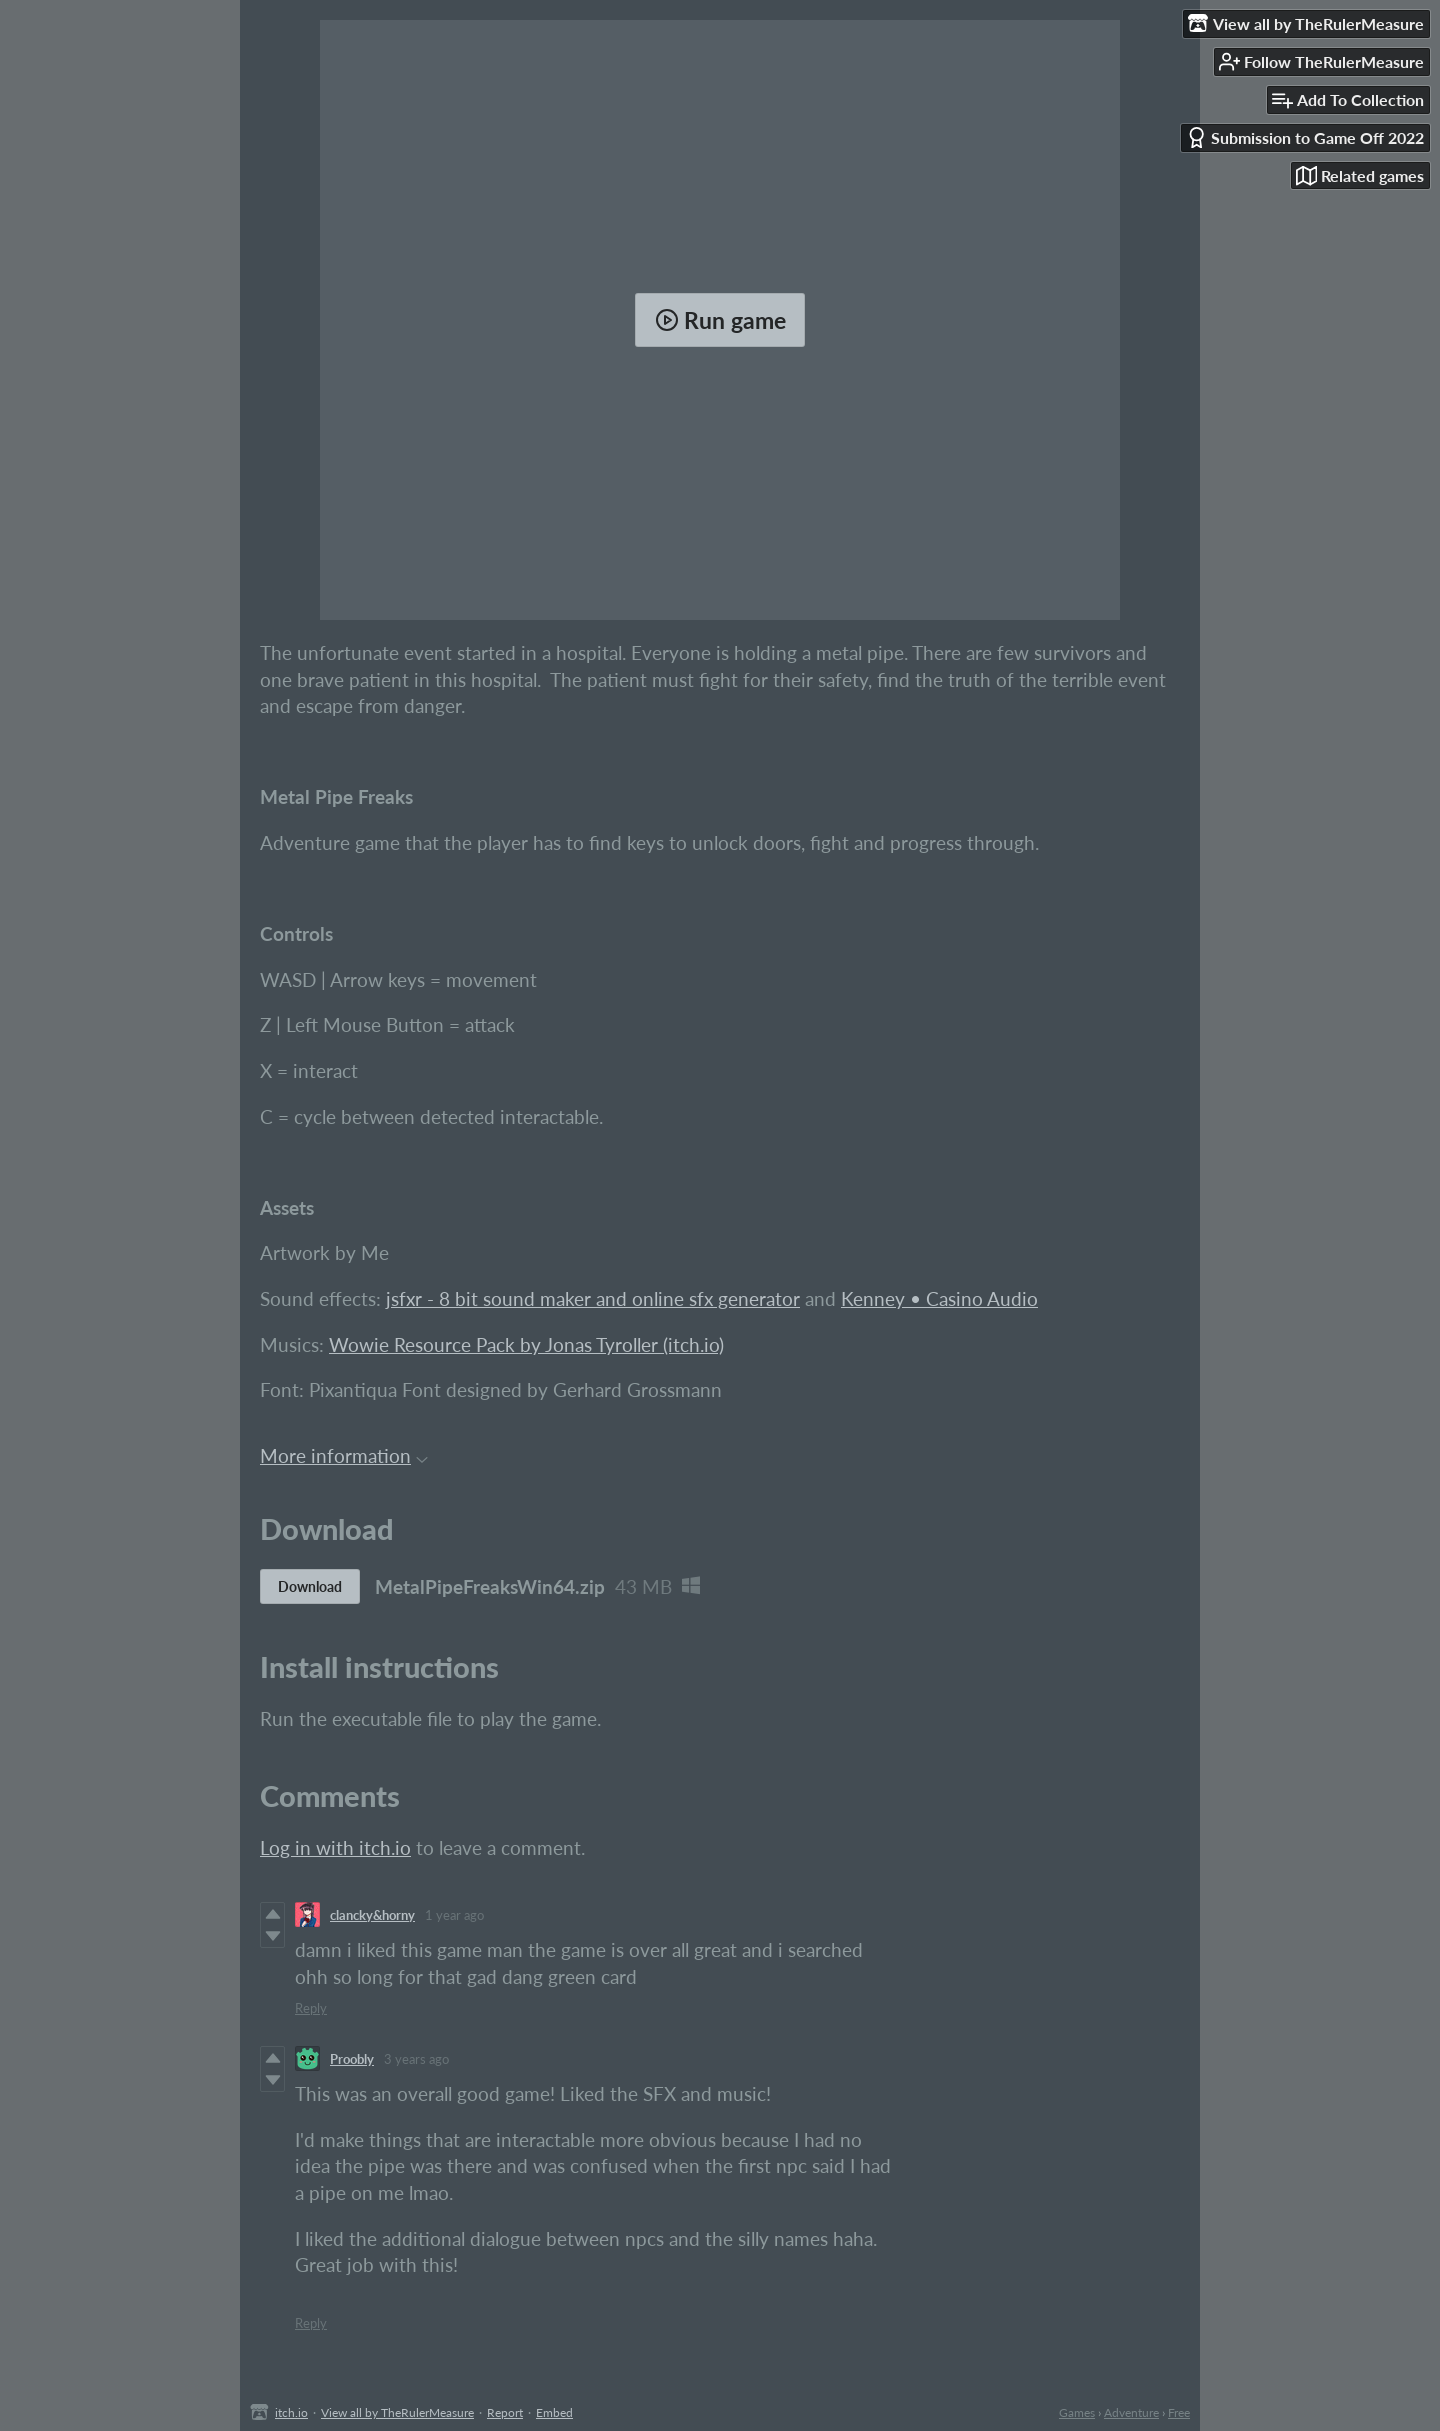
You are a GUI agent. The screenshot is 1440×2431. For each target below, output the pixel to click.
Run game (720, 320)
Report (505, 2412)
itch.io (291, 2412)
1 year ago (454, 1915)
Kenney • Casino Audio (939, 1298)
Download (310, 1586)
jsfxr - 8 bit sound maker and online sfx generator (593, 1298)
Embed (554, 2412)
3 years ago (416, 2059)
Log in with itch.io (335, 1847)
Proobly (352, 2059)
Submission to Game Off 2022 (1305, 137)
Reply (311, 2008)
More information (344, 1455)
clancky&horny (372, 1915)
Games (1077, 2412)
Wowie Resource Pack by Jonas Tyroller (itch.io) (526, 1344)
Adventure (1131, 2412)
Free (1179, 2412)
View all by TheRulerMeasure (397, 2412)
